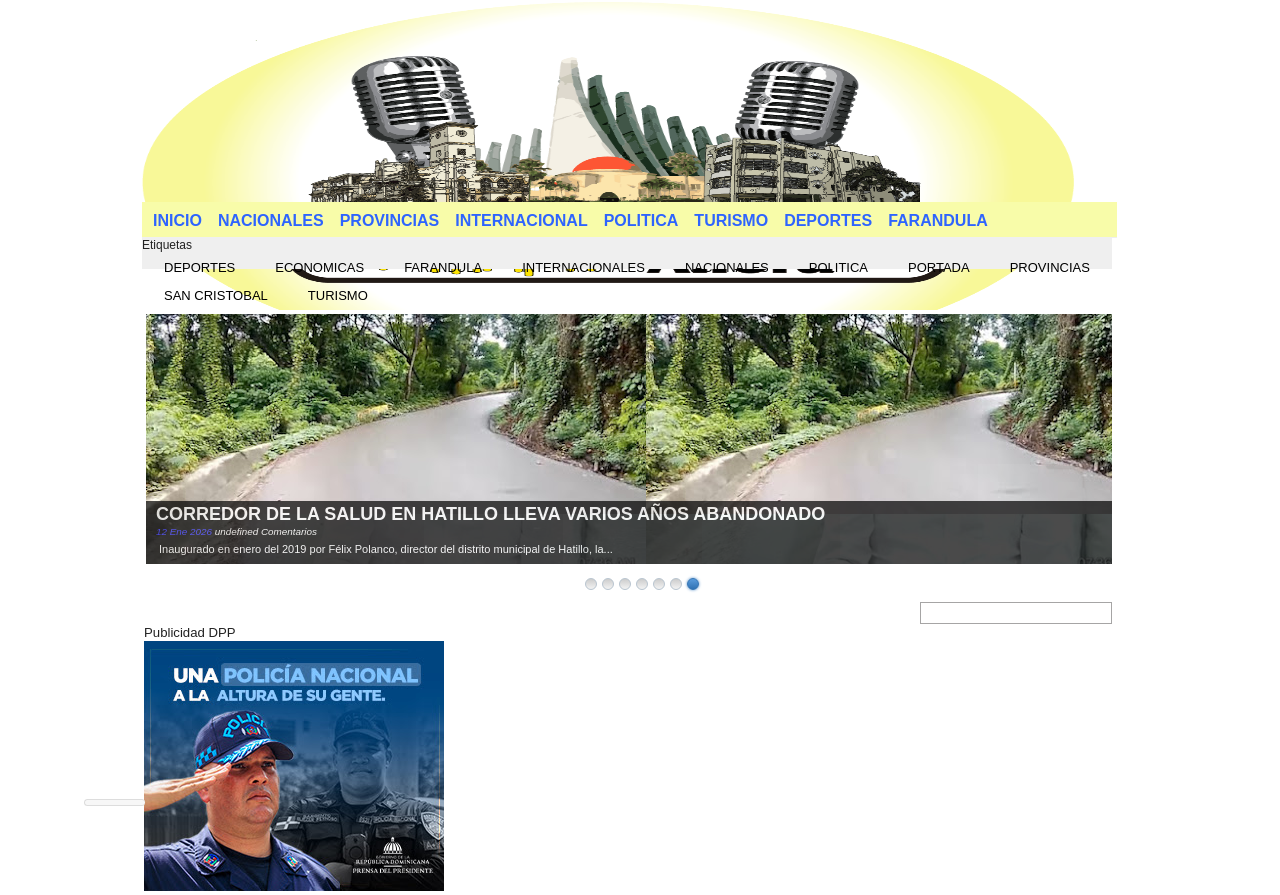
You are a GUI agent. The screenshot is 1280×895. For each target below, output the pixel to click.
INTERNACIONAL (521, 220)
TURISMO (731, 220)
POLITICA (641, 220)
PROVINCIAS (390, 220)
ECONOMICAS (319, 267)
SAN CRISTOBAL (216, 295)
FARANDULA (938, 220)
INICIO (177, 220)
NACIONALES (271, 220)
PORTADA (939, 267)
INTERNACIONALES (583, 267)
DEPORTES (828, 220)
